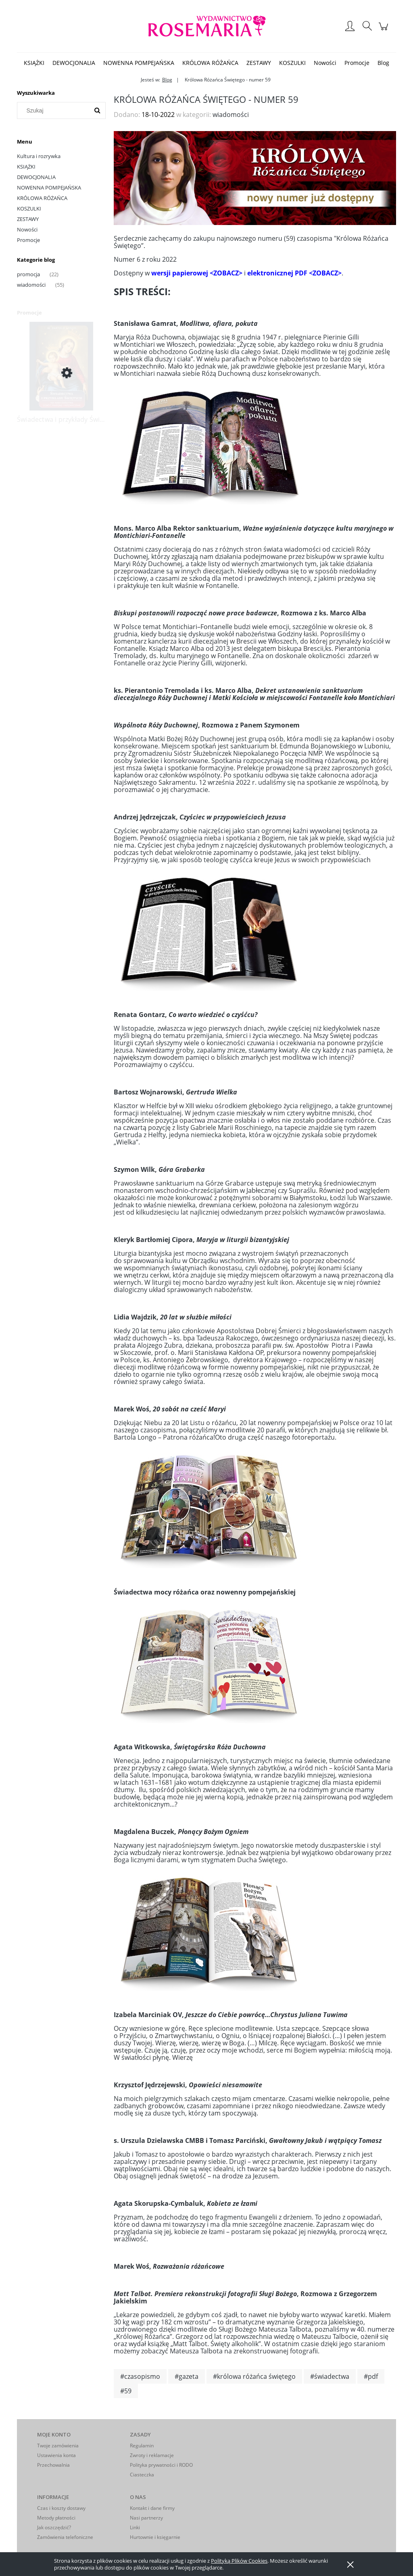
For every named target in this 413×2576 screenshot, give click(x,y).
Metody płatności (56, 2517)
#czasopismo (140, 2376)
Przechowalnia (53, 2464)
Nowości (27, 229)
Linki (135, 2527)
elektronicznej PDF (277, 273)
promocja (28, 274)
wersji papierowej (179, 273)
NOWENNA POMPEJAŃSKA (49, 187)
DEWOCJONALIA (36, 177)
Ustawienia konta (56, 2455)
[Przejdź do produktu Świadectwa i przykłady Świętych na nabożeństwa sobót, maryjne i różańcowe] (61, 373)
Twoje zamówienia (58, 2445)
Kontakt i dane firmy (152, 2508)
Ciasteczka (142, 2474)
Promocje (28, 240)
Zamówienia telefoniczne (65, 2537)
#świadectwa (329, 2376)
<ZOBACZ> (226, 273)
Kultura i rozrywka (38, 156)
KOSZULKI (29, 208)
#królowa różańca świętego (254, 2376)
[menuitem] (34, 63)
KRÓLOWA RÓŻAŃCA (42, 198)
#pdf (371, 2376)
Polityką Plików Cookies (239, 2560)
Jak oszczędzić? (54, 2527)
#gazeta (186, 2376)
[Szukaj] (97, 110)
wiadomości (31, 284)
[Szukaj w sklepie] (55, 110)
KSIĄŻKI (26, 166)
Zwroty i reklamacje (152, 2455)
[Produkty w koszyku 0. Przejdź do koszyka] (384, 30)
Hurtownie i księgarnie (155, 2537)
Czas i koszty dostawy (61, 2508)
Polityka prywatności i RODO (161, 2464)
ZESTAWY (28, 219)
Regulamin (142, 2445)
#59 (125, 2390)
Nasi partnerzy (146, 2517)
